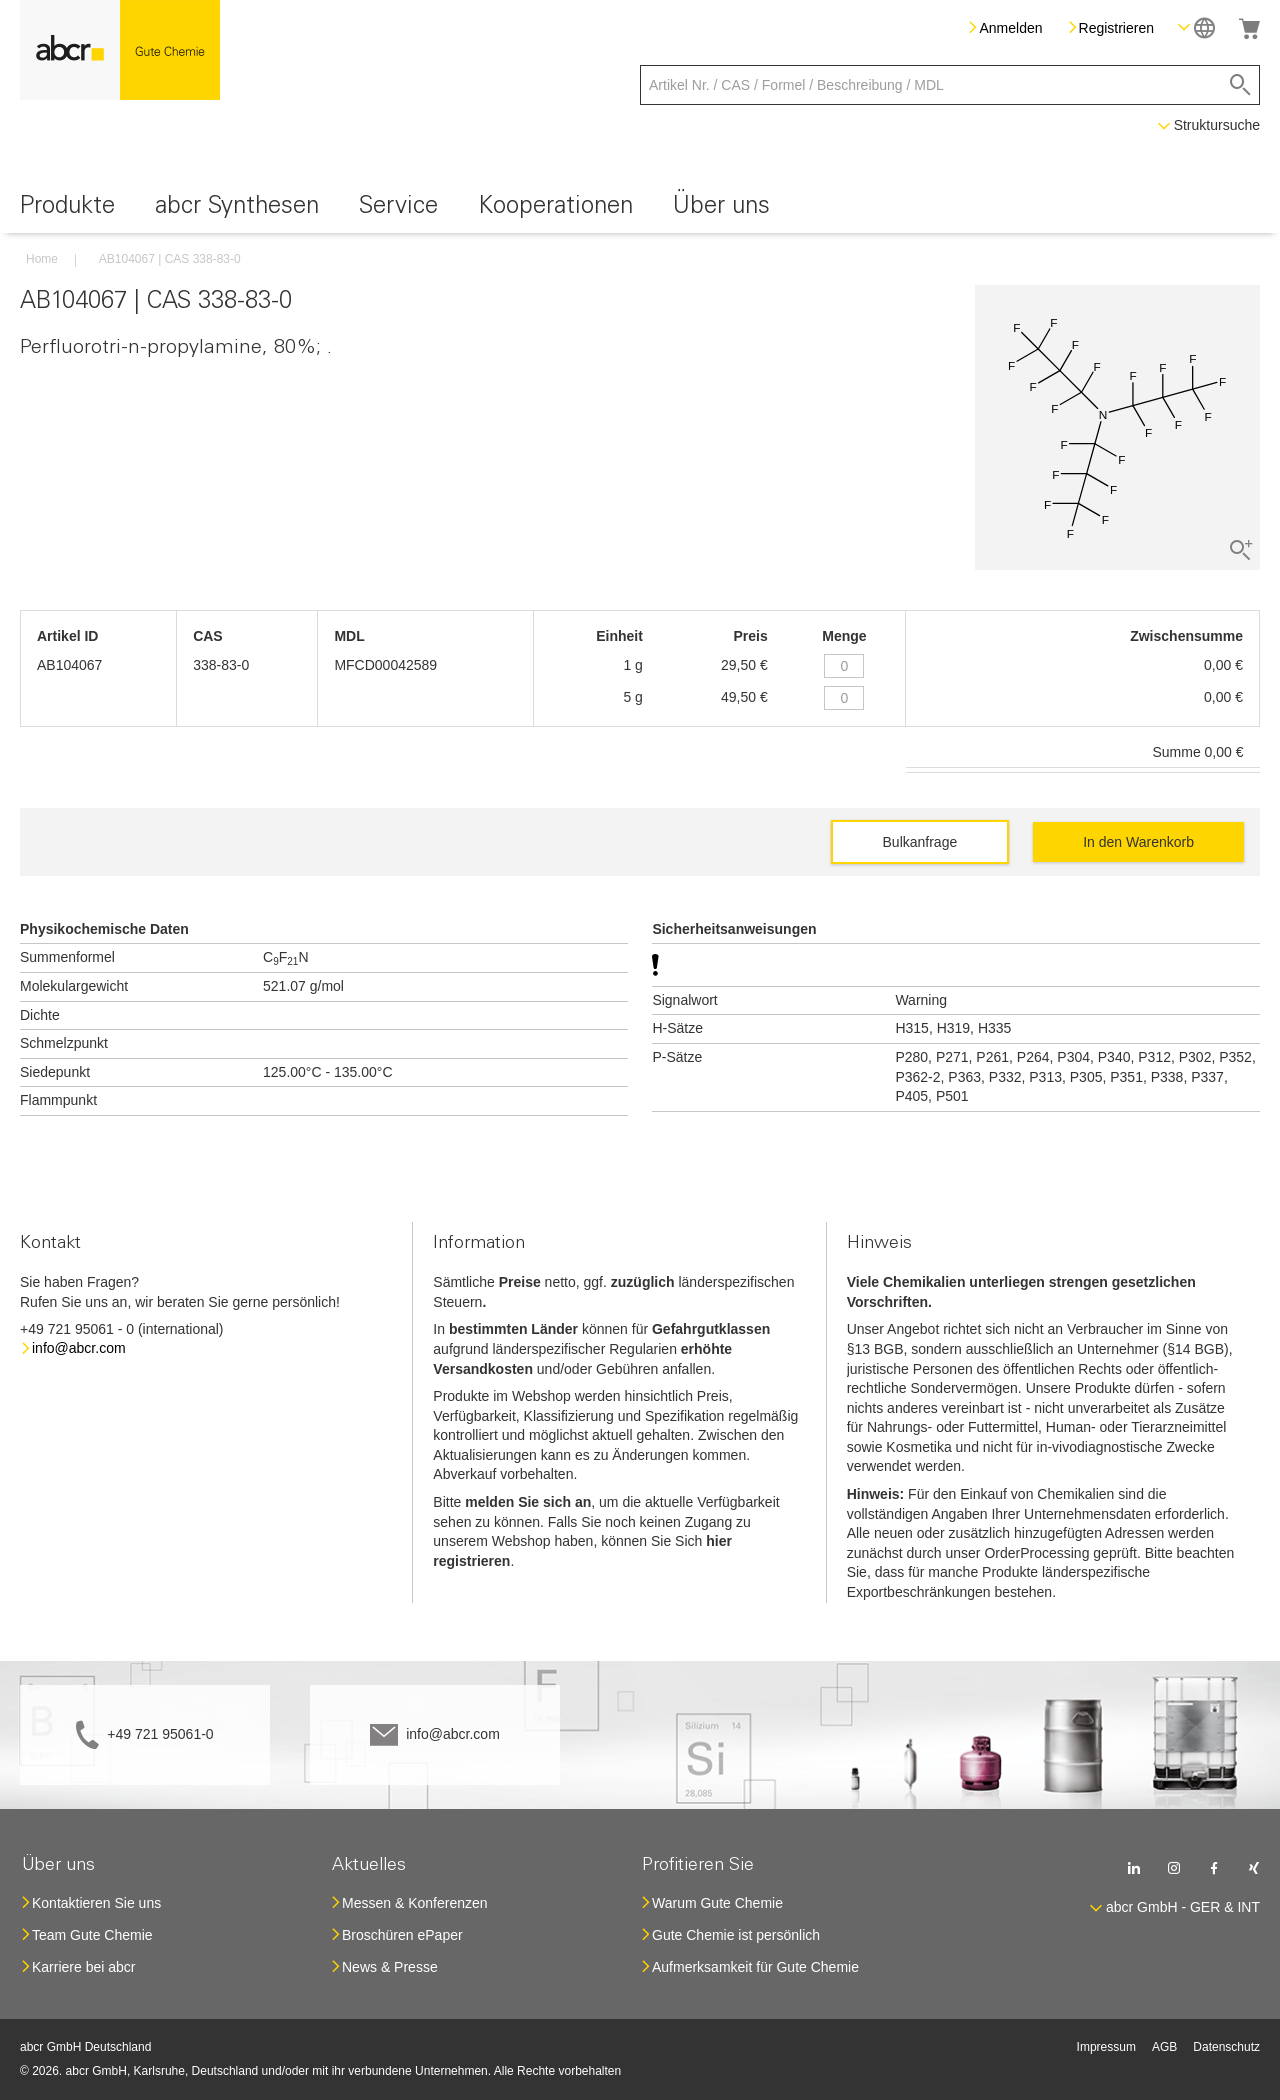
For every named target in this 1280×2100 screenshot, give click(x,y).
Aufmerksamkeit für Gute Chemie (755, 1967)
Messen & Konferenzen (415, 1903)
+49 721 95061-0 (160, 1734)
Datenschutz (1226, 2047)
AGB (1164, 2047)
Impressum (1106, 2047)
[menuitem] (67, 209)
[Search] (1240, 85)
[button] (1196, 27)
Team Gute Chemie (92, 1935)
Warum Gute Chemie (717, 1903)
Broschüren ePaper (402, 1935)
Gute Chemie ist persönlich (736, 1935)
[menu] (640, 209)
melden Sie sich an (528, 1502)
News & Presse (390, 1967)
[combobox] (950, 85)
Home (42, 259)
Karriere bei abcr (84, 1967)
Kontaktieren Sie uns (96, 1903)
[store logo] (120, 50)
